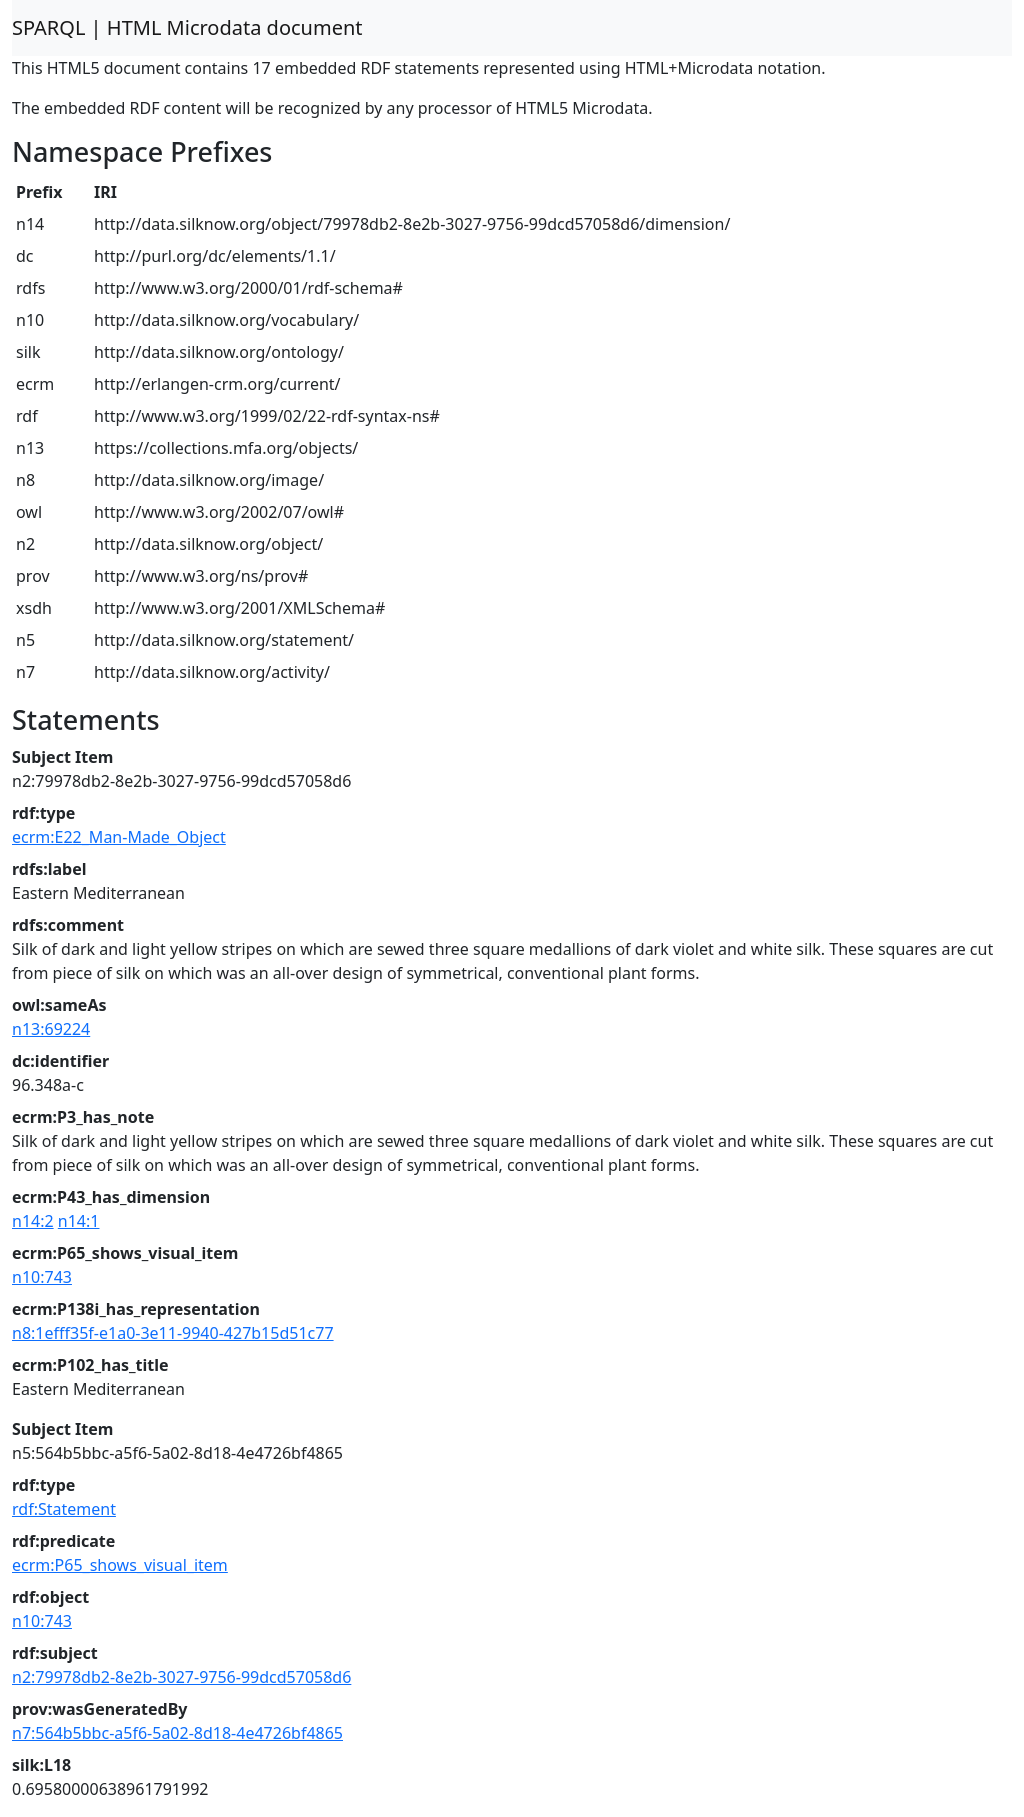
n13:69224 (51, 1029)
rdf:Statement (64, 1509)
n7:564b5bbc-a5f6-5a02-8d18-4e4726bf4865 (177, 1733)
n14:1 (79, 1221)
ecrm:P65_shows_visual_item (120, 1565)
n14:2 (33, 1221)
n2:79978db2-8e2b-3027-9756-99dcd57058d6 (181, 1677)
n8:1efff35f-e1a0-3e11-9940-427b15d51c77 (173, 1333)
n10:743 (42, 1277)
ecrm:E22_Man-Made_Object (119, 837)
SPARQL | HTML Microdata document (187, 27)
